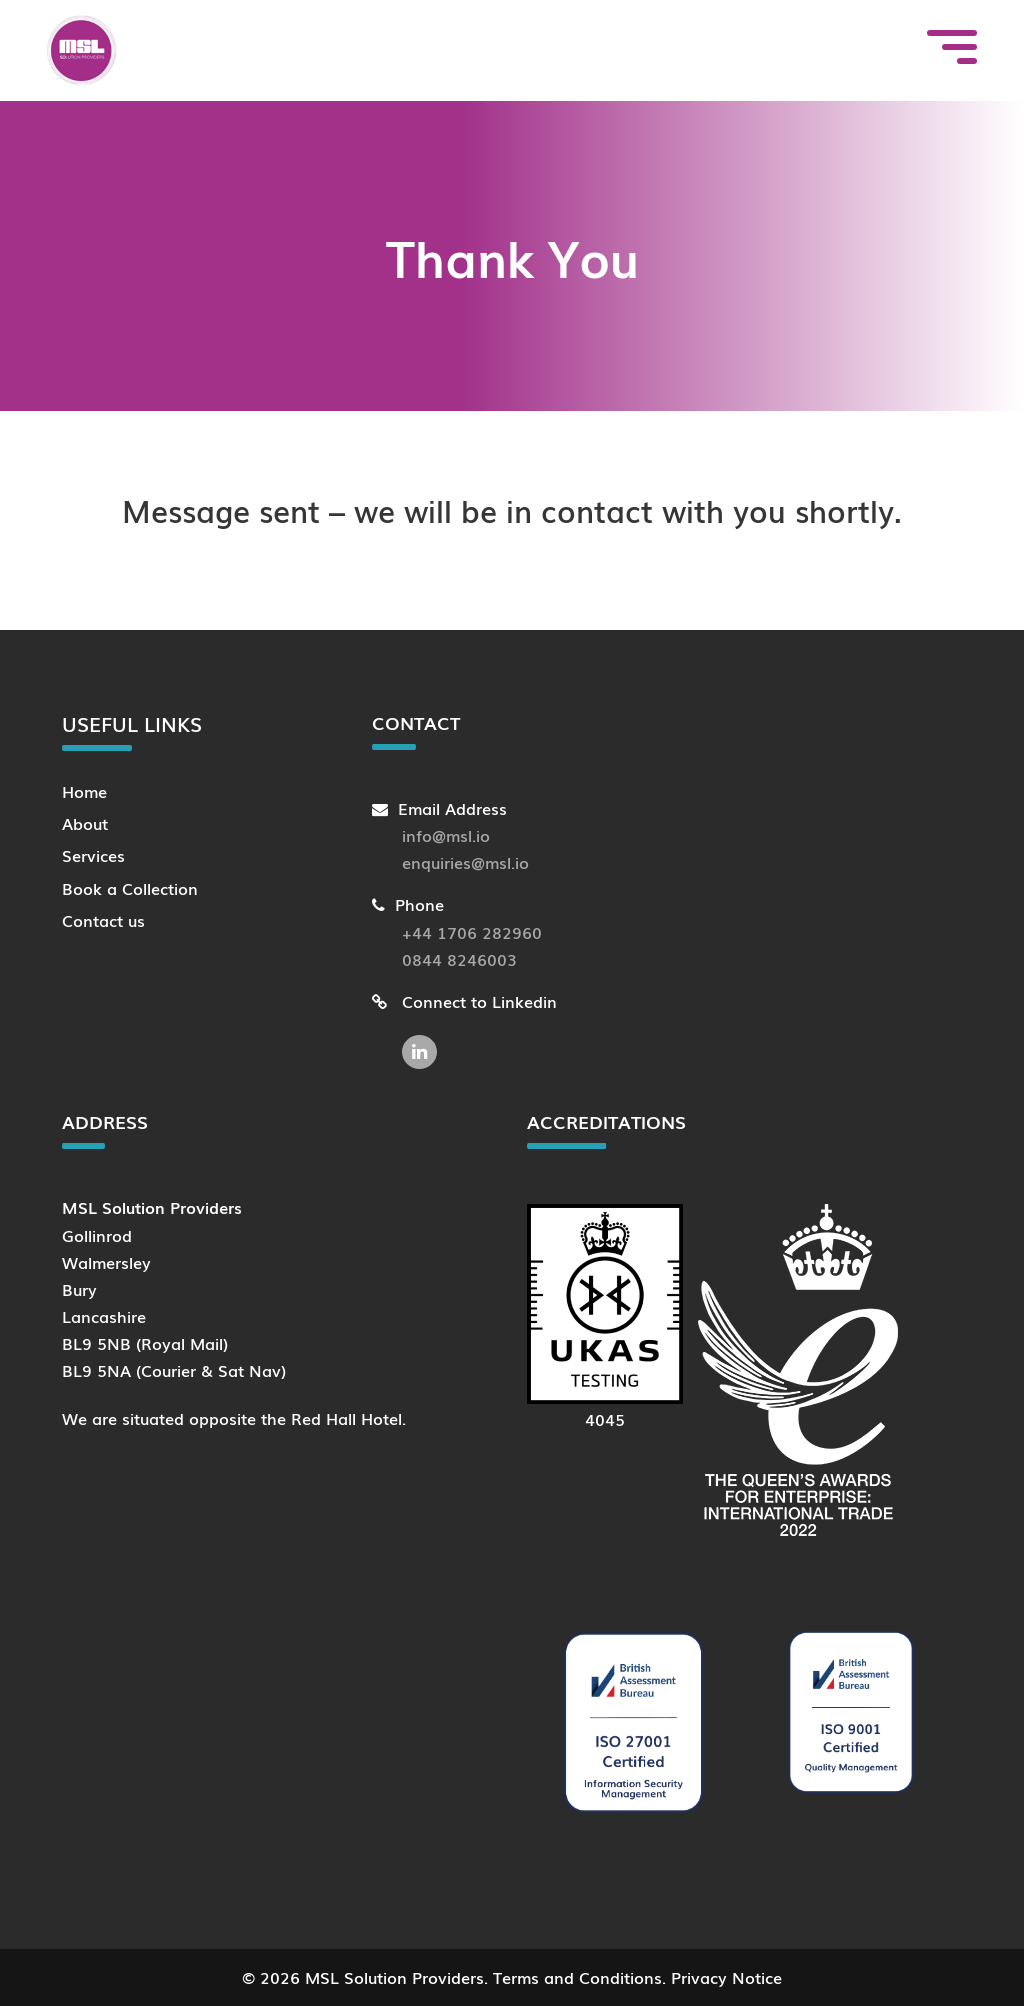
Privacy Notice (726, 1977)
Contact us (103, 920)
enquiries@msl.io (465, 862)
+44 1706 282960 (472, 932)
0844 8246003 (459, 959)
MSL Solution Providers (394, 1977)
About (85, 823)
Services (93, 855)
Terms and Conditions (577, 1977)
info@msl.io (446, 835)
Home (84, 791)
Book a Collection (130, 888)
